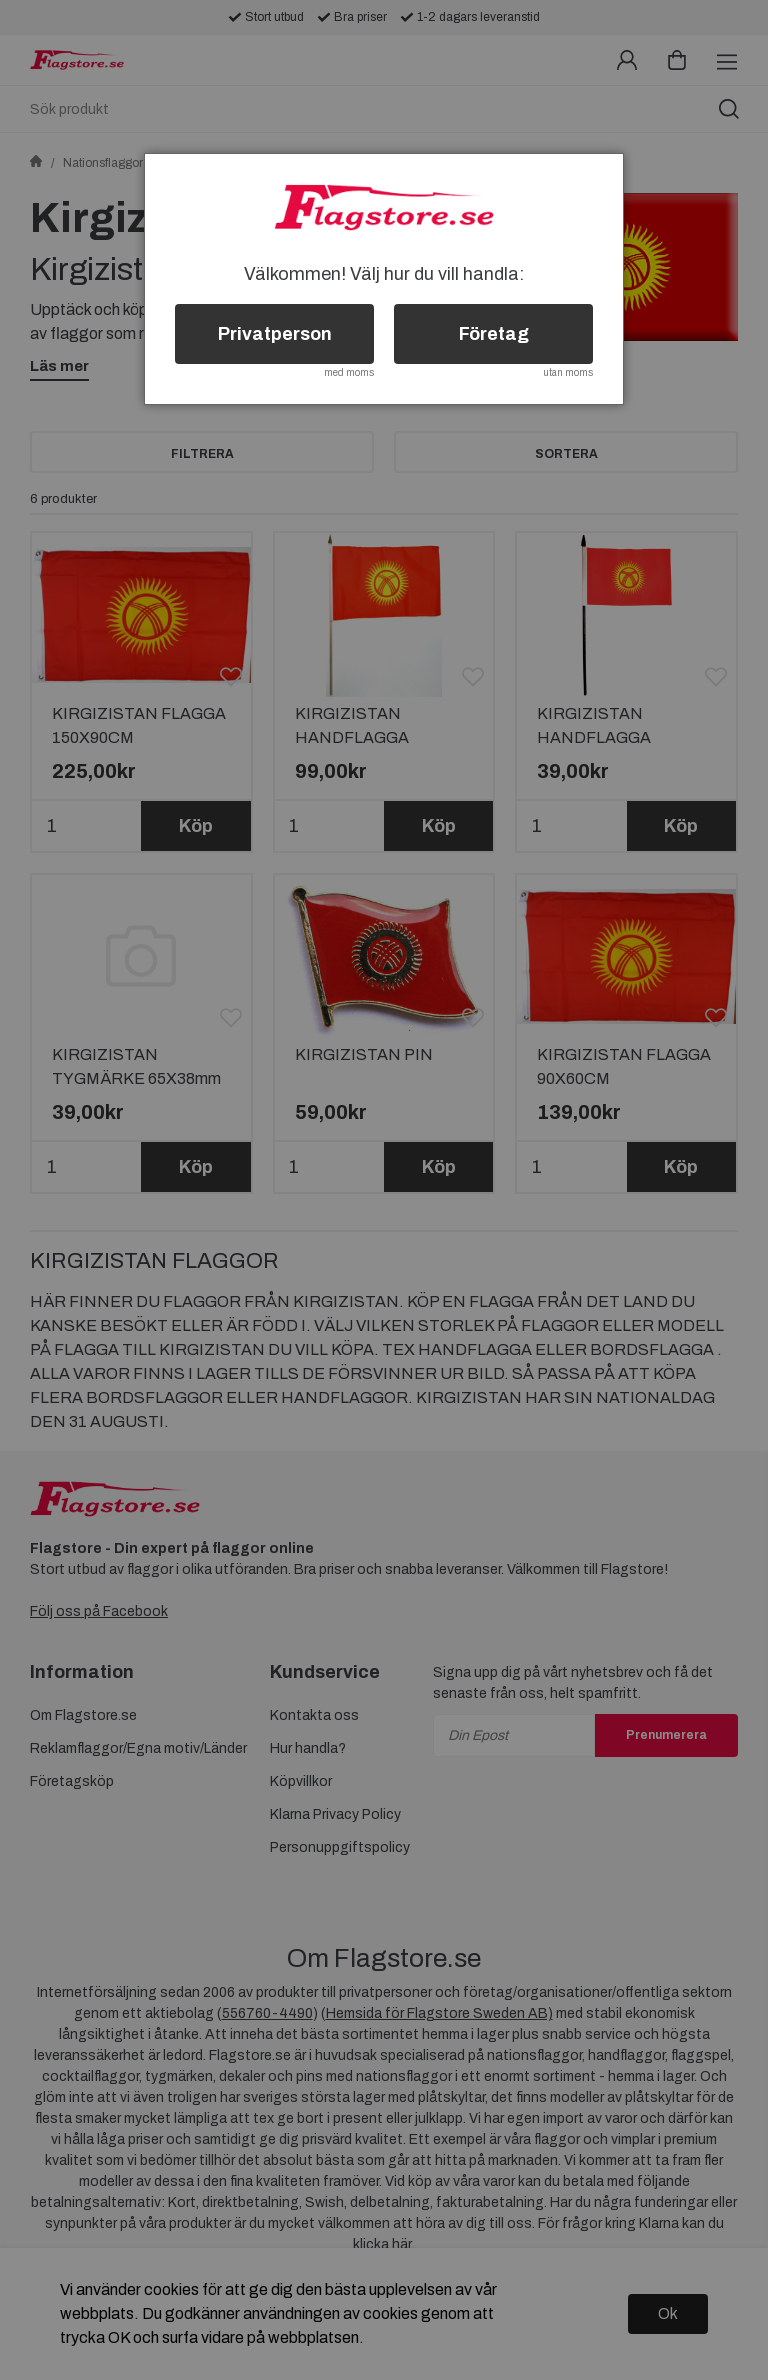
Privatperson (275, 334)
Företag (494, 334)
